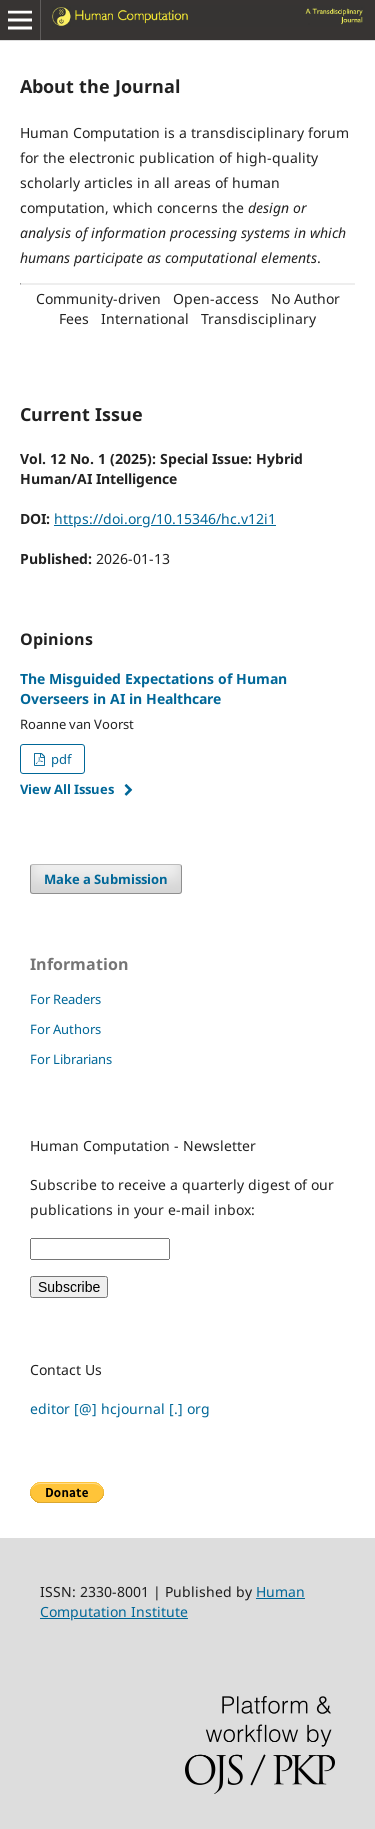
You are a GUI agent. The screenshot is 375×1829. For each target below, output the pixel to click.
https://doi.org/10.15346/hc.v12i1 (165, 518)
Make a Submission (106, 879)
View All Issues (67, 789)
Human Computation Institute (172, 1601)
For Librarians (71, 1059)
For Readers (65, 999)
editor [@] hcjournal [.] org (120, 1408)
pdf (59, 759)
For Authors (65, 1029)
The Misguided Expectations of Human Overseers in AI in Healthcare (153, 688)
